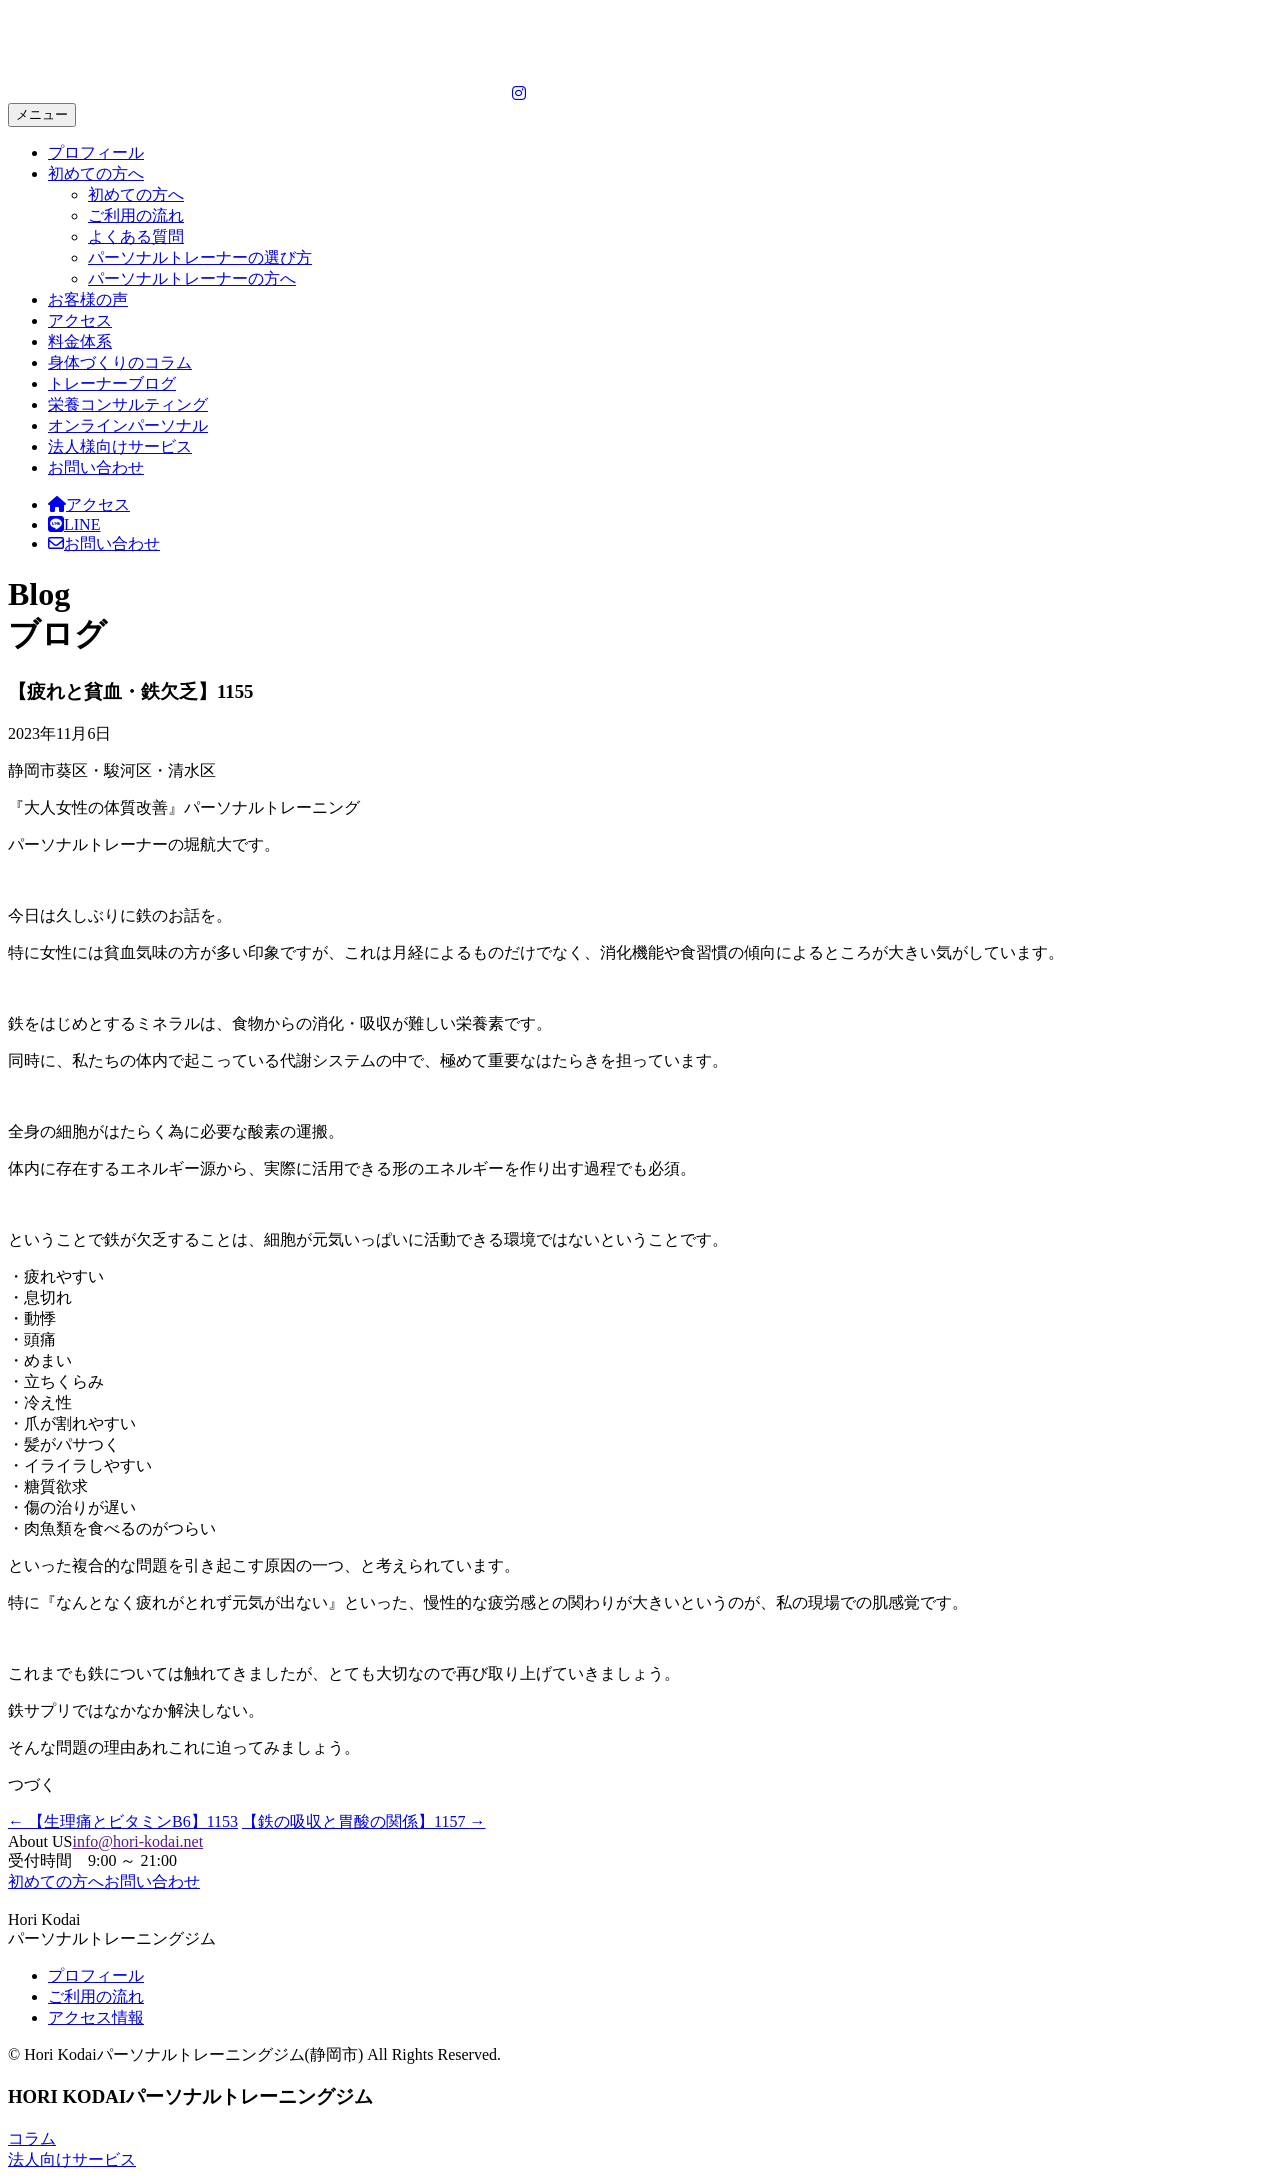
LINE (74, 524)
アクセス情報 (96, 2017)
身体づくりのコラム (120, 362)
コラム (32, 2138)
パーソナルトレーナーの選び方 (200, 257)
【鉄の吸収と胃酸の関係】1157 (363, 1821)
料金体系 (80, 341)
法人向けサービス (72, 2159)
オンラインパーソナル (128, 425)
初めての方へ (96, 173)
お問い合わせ (96, 467)
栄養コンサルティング (128, 404)
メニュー (42, 114)
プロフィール (96, 152)
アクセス (80, 320)
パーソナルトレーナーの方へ (192, 278)
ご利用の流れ (136, 215)
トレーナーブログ (112, 383)
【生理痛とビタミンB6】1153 (123, 1821)
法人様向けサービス (120, 446)
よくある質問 (136, 236)
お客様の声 (88, 299)
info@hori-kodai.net (137, 1841)
